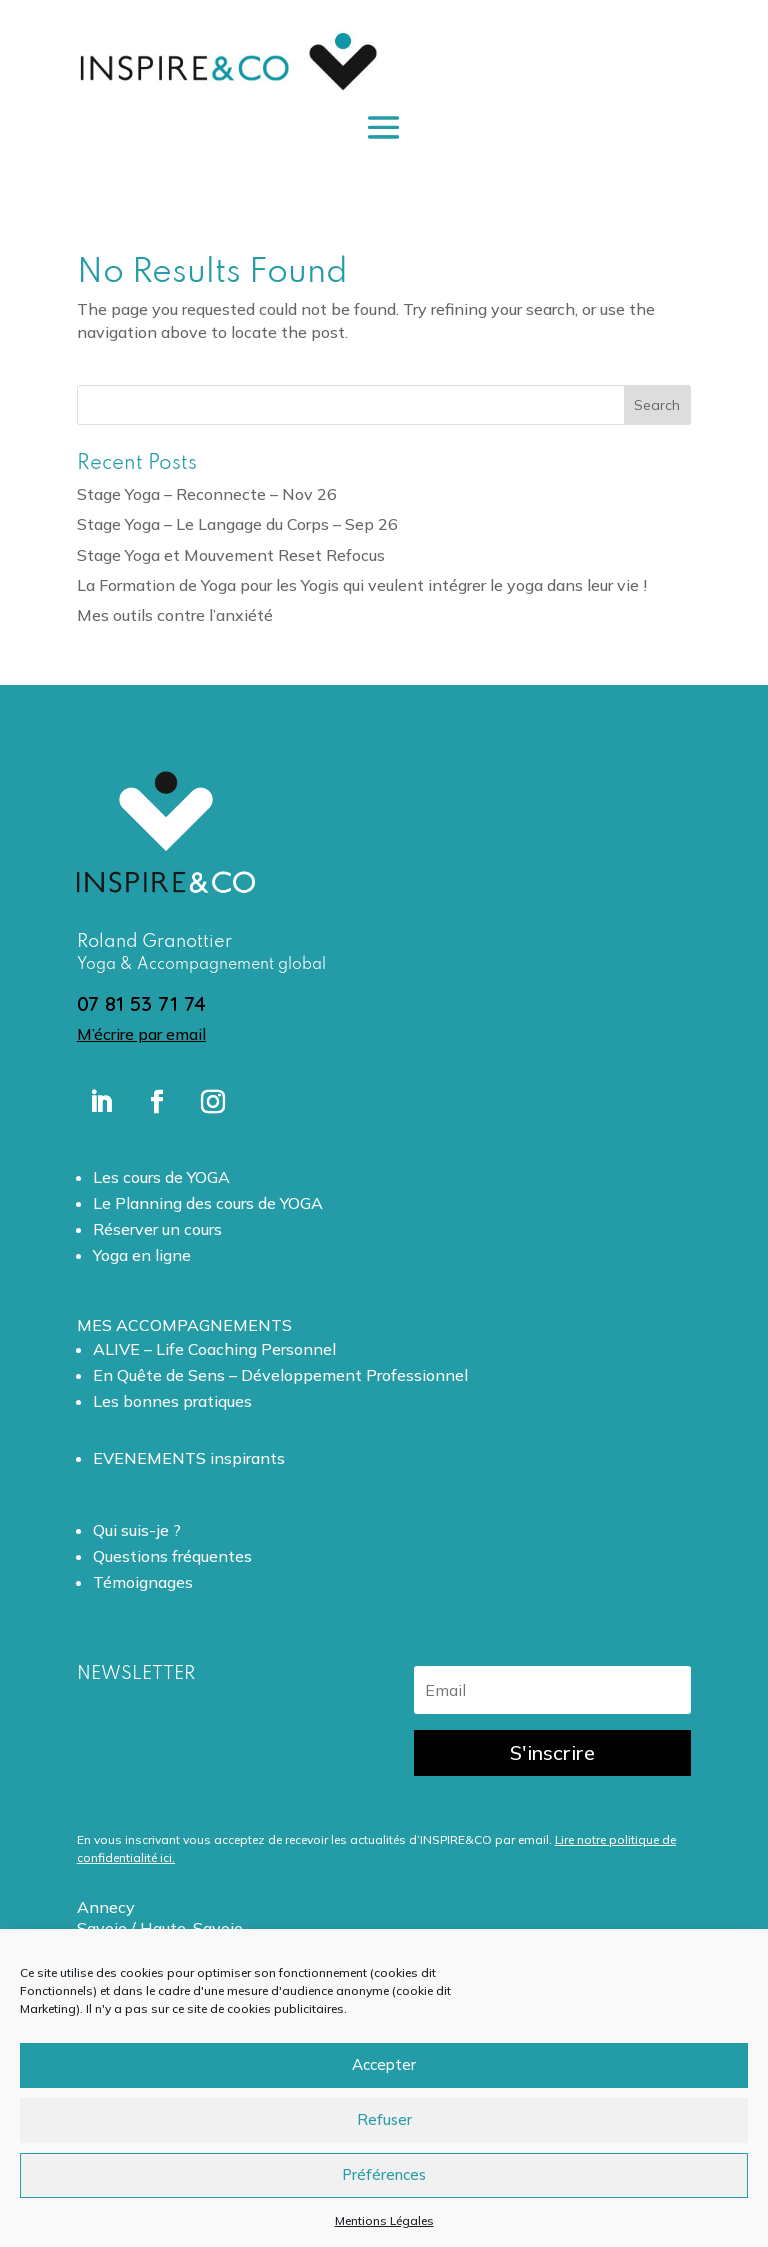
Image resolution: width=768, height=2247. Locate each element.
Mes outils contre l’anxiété (175, 615)
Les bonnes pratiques (172, 1401)
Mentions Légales (384, 2220)
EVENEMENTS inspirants (189, 1458)
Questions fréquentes (172, 1556)
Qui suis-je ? (137, 1530)
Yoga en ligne (142, 1255)
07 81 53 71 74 (141, 1003)
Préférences (384, 2174)
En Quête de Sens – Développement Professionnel (280, 1375)
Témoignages (143, 1582)
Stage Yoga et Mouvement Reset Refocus (231, 555)
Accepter (384, 2064)
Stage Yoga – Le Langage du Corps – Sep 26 (237, 524)
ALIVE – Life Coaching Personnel (214, 1349)
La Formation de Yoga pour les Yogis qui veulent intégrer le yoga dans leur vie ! (362, 585)
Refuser (384, 2119)
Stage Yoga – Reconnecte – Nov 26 (207, 494)
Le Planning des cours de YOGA (208, 1203)
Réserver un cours (157, 1229)
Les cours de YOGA (161, 1177)
